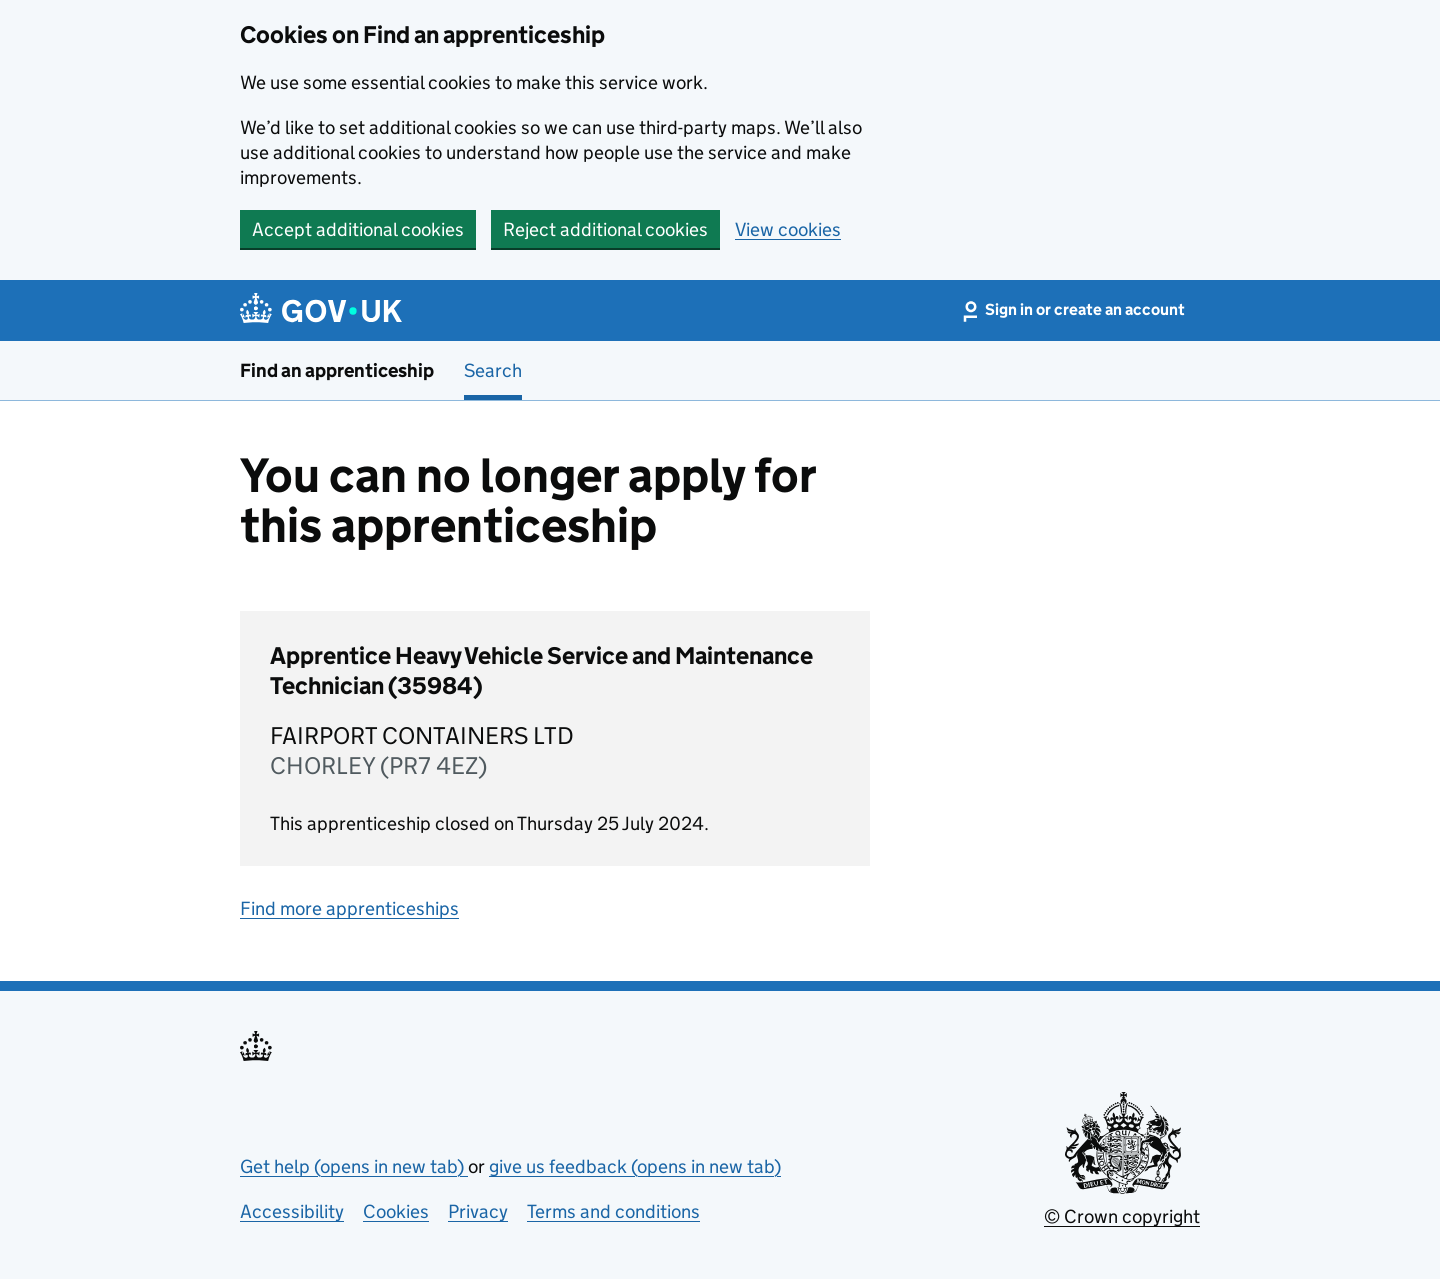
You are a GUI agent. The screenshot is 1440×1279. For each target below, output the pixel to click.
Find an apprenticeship (337, 370)
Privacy (478, 1211)
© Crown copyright (1122, 1216)
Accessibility (292, 1211)
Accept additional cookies (358, 229)
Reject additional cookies (605, 229)
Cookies (396, 1211)
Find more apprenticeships (349, 908)
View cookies (788, 229)
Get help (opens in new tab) (354, 1166)
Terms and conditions (613, 1211)
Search (493, 370)
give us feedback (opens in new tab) (635, 1166)
